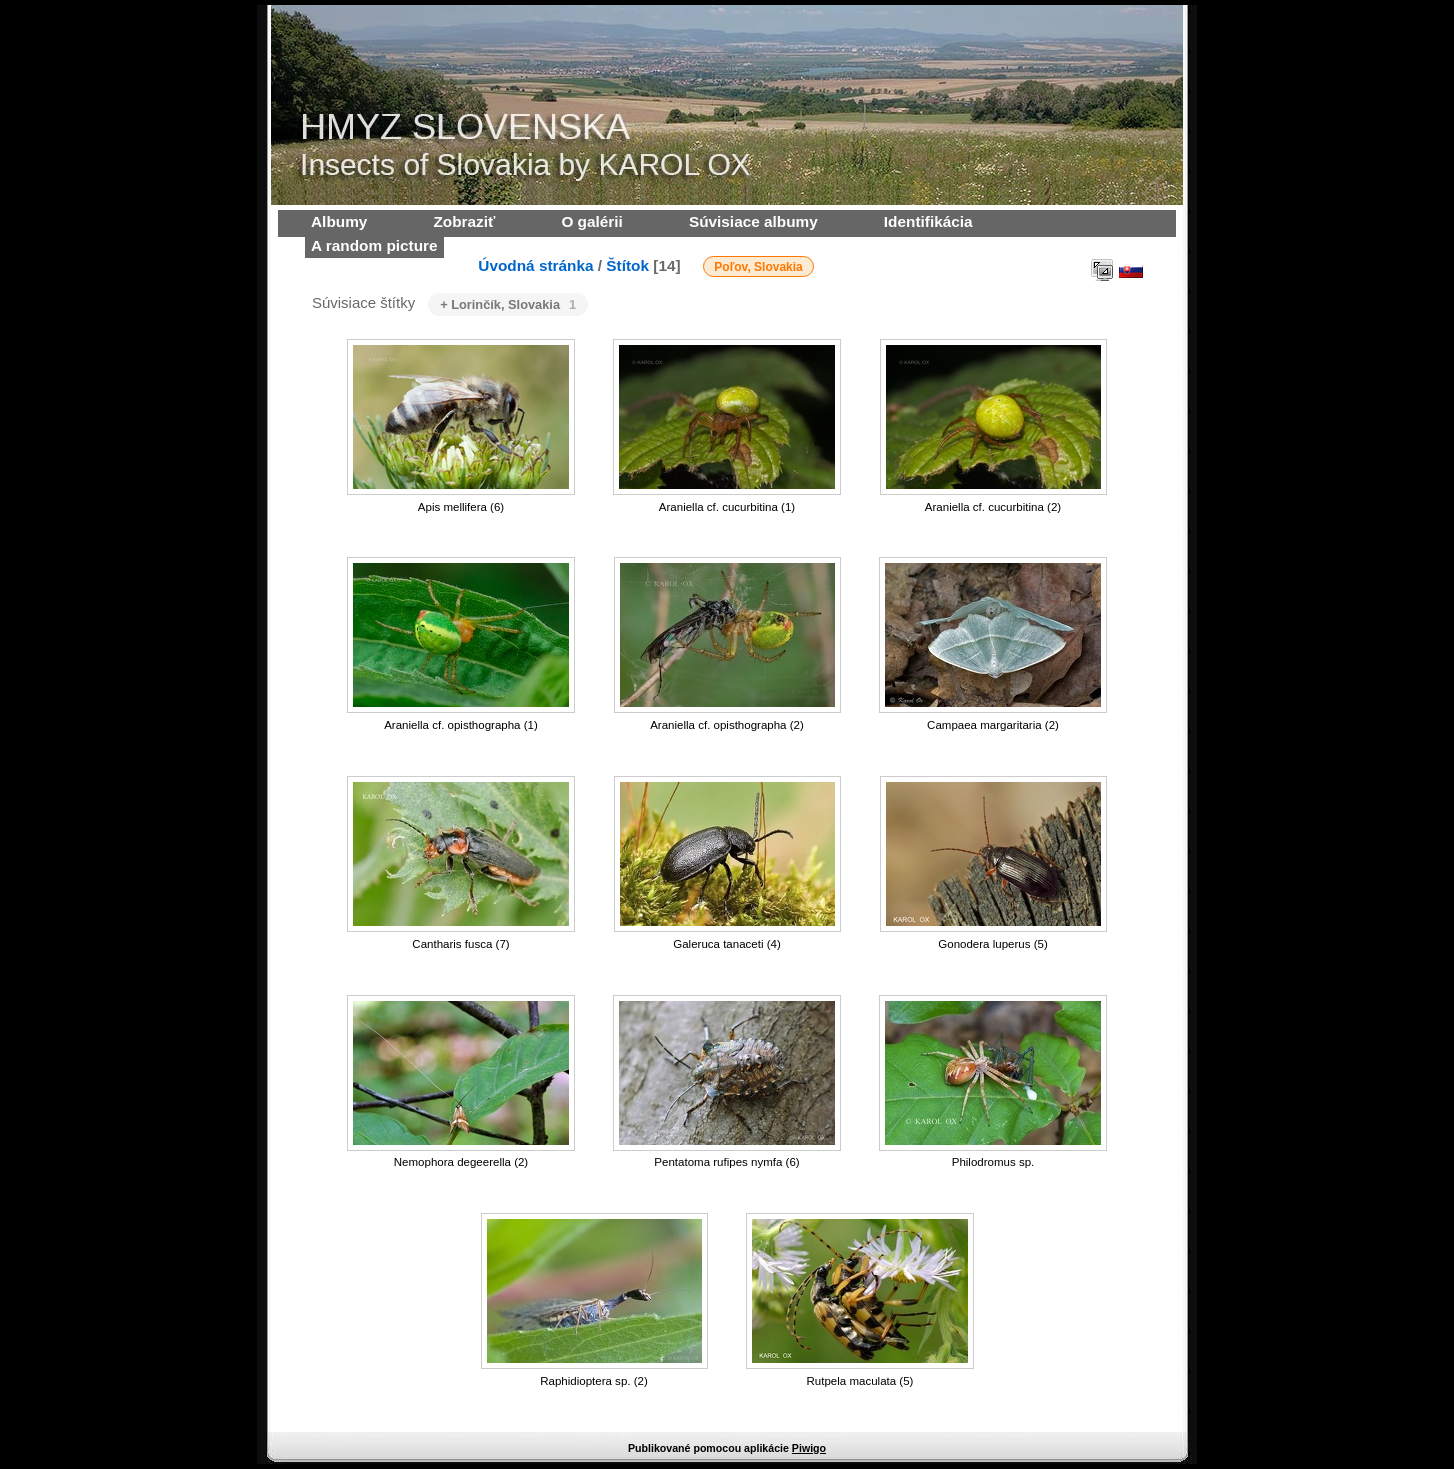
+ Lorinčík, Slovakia (508, 304)
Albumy (339, 221)
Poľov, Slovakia (758, 267)
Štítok (627, 265)
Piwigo (809, 1448)
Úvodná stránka (535, 265)
